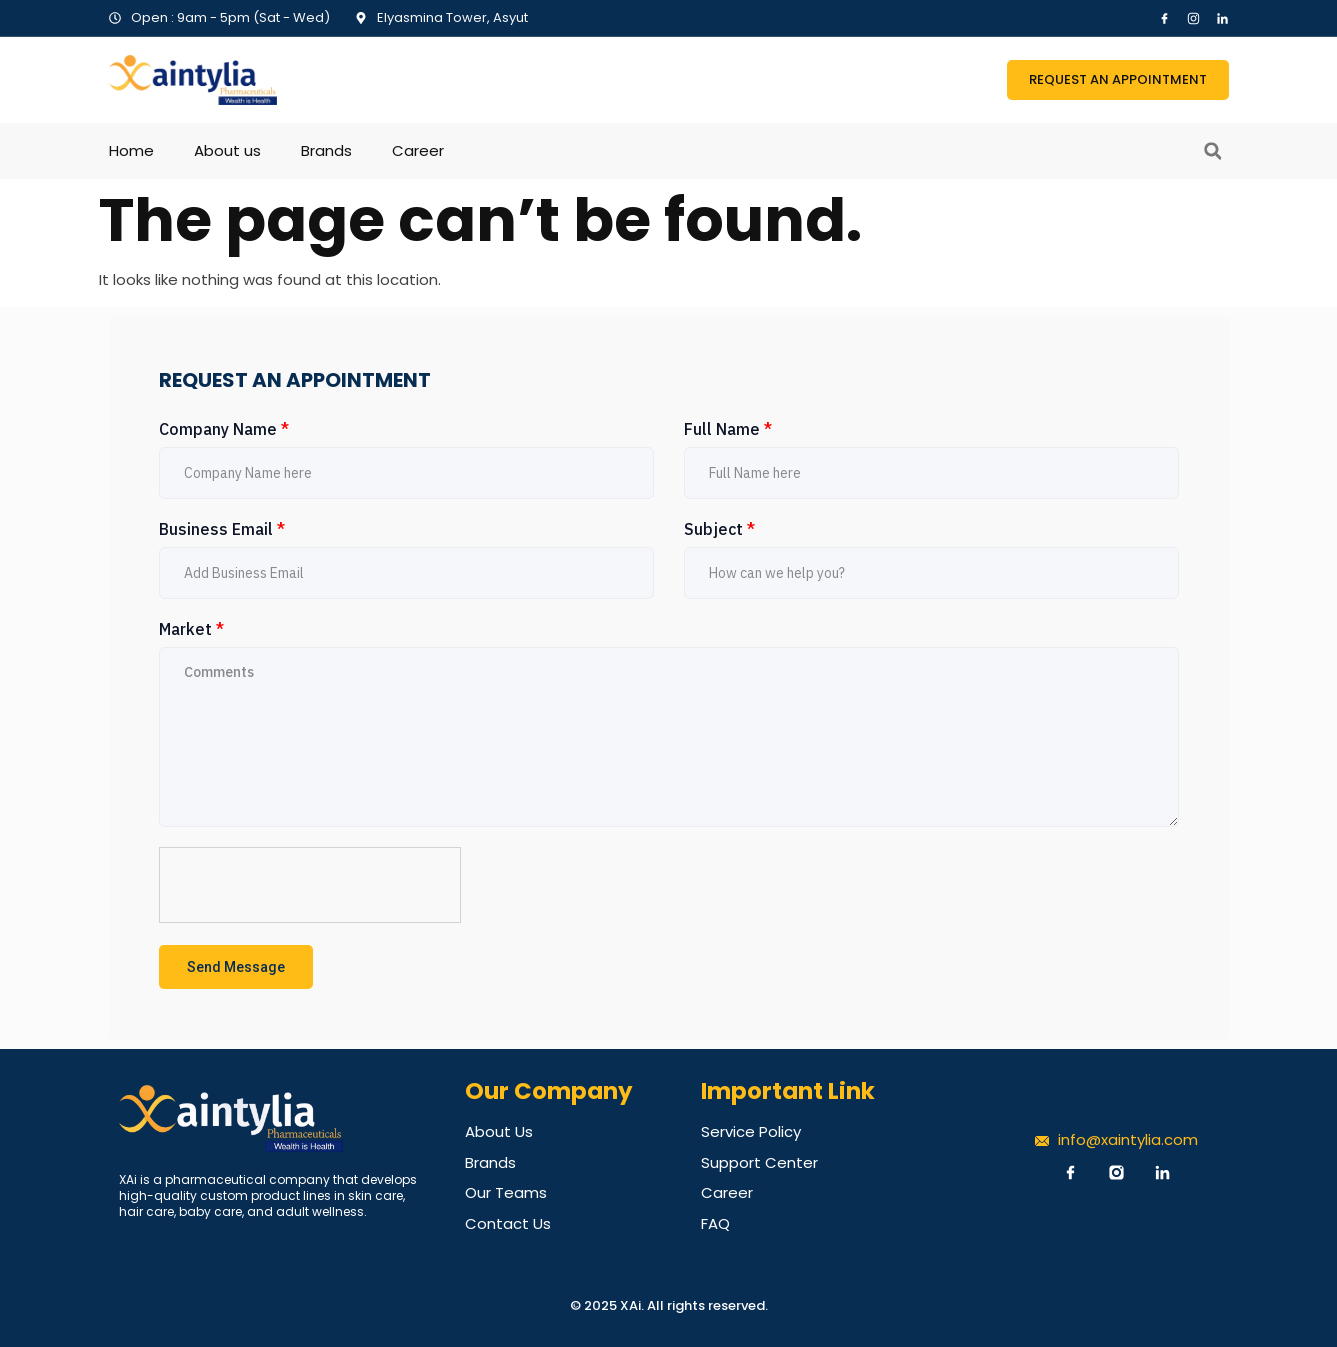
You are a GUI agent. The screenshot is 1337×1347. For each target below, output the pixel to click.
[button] (1213, 151)
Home (131, 151)
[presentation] (311, 886)
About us (227, 151)
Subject (719, 529)
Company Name (224, 429)
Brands (326, 151)
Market (191, 629)
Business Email (222, 529)
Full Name (728, 429)
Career (418, 151)
